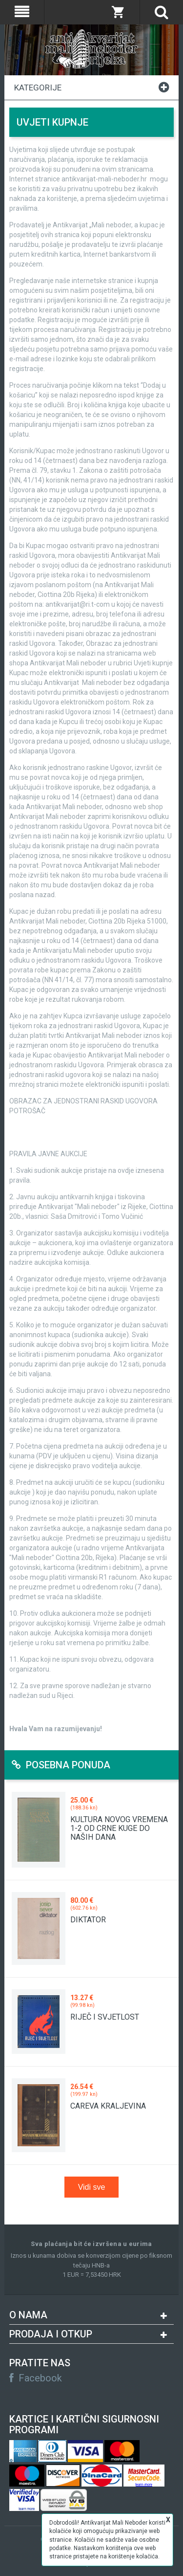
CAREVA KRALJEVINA (108, 2106)
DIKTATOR (88, 1919)
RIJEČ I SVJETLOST (104, 2017)
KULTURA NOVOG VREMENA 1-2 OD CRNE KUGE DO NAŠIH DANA (119, 1828)
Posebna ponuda (61, 1765)
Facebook (35, 2378)
